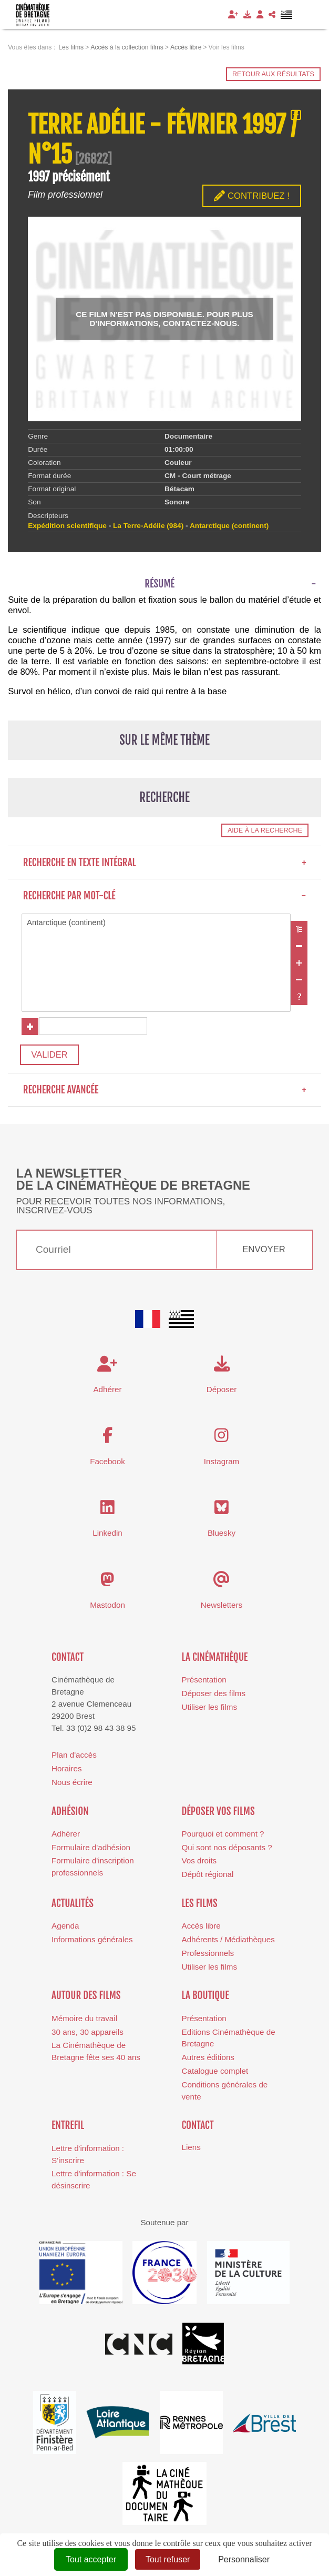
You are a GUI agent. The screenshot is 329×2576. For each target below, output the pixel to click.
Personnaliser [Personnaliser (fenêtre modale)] (244, 2559)
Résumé (159, 583)
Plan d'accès (74, 1757)
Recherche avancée (164, 1092)
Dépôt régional (208, 1876)
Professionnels (208, 1955)
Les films (200, 1906)
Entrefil (68, 2128)
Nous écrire (72, 1784)
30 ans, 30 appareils (88, 2034)
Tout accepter (91, 2559)
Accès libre (201, 1928)
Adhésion (70, 1814)
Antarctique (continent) (156, 923)
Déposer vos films (218, 1814)
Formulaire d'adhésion (91, 1849)
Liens (191, 2149)
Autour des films (86, 1998)
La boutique (205, 1998)
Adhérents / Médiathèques (228, 1942)
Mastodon (107, 1607)
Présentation (204, 1682)
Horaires (66, 1771)
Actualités (73, 1906)
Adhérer (66, 1836)
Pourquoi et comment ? (223, 1836)
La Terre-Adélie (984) (148, 526)
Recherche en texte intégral (164, 862)
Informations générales (92, 1942)
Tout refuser (168, 2559)
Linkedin (107, 1536)
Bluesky (221, 1536)
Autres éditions (208, 2059)
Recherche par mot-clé (164, 895)
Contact (68, 1660)
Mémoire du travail (84, 2020)
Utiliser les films (209, 1709)
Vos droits (199, 1863)
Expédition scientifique (67, 526)
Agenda (65, 1928)
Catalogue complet (215, 2073)
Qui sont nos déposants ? (227, 1849)
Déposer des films (214, 1695)
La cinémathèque (215, 1660)
